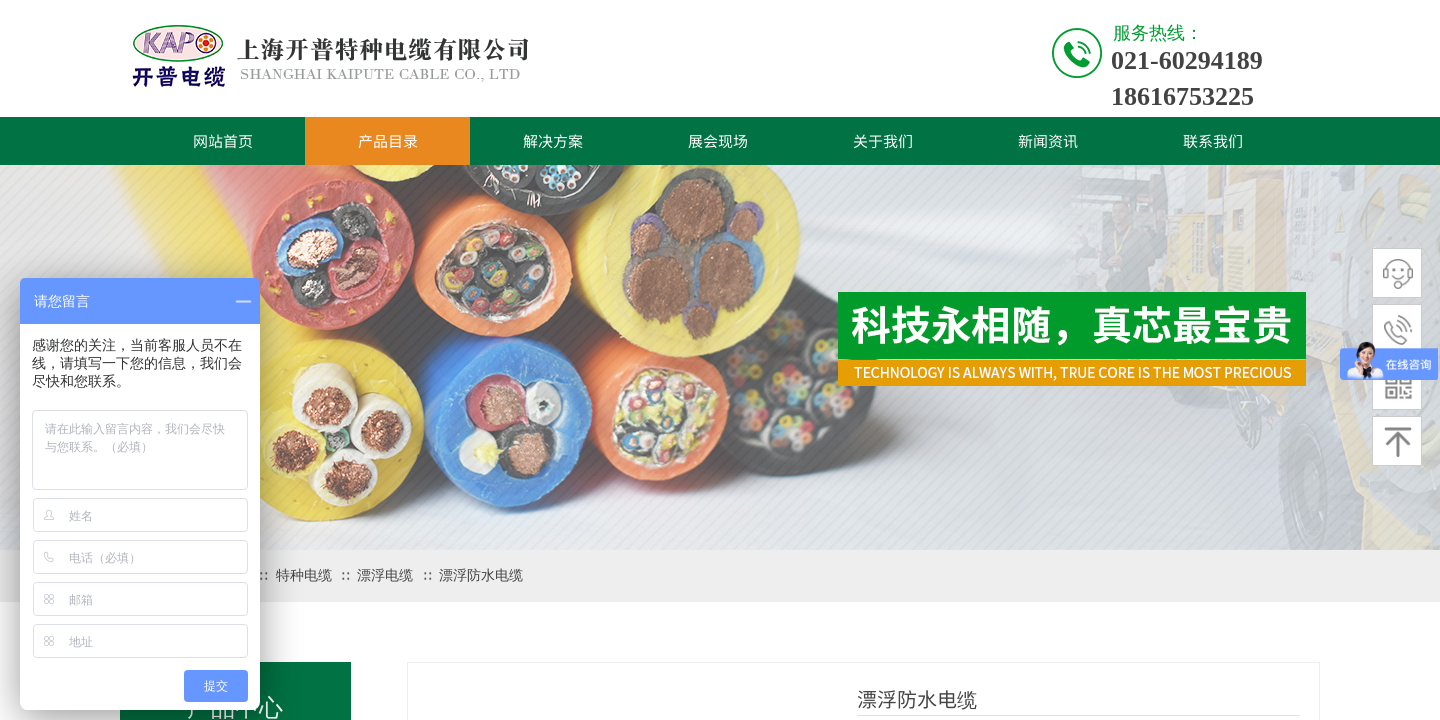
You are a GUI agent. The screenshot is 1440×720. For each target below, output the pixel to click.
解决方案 (553, 140)
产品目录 (388, 140)
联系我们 (1213, 140)
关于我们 (883, 140)
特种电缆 (304, 575)
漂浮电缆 (385, 575)
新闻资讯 (1048, 140)
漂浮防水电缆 (481, 575)
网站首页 (223, 140)
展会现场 (718, 140)
